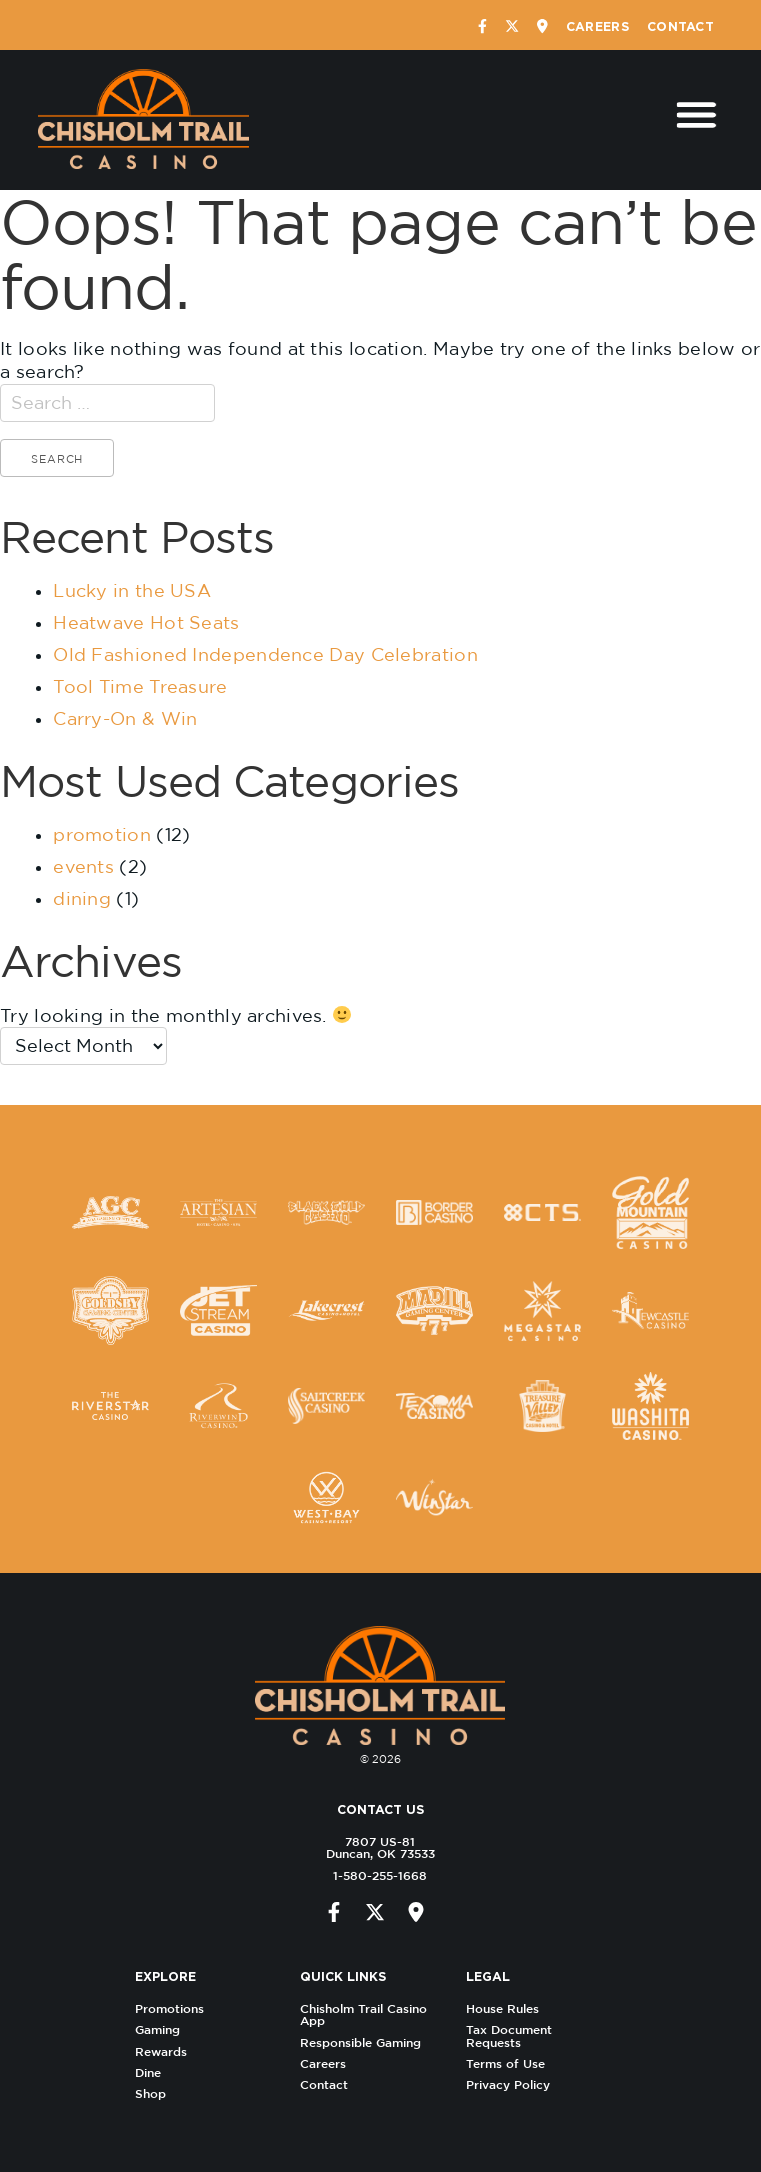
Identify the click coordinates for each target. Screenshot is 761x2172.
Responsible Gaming (366, 2042)
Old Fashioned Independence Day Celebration (265, 654)
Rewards (167, 2051)
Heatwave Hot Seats (146, 622)
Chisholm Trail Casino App (369, 2014)
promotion (102, 834)
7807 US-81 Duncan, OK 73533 (374, 1847)
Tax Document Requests (514, 2035)
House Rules (507, 2008)
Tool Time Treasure (140, 686)
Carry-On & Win (125, 718)
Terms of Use (510, 2063)
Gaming (163, 2029)
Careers (597, 26)
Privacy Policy (513, 2084)
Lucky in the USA (132, 590)
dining (82, 898)
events (83, 866)
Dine (154, 2072)
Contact (680, 26)
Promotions (175, 2008)
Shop (156, 2093)
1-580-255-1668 (375, 1875)
